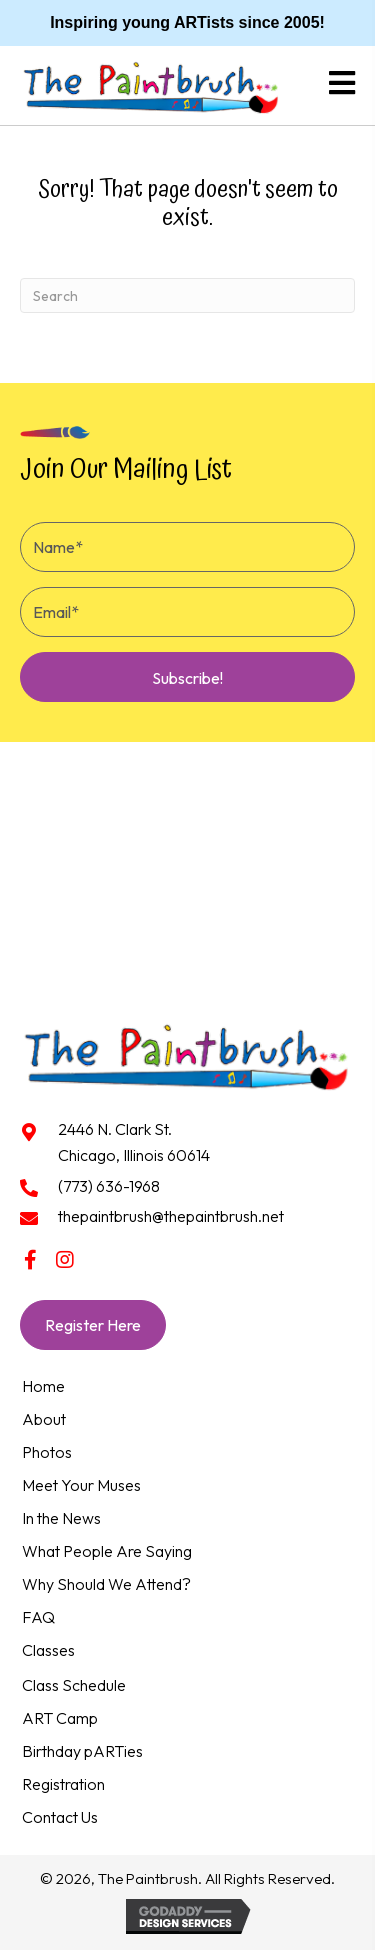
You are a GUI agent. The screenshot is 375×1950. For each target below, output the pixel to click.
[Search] (187, 295)
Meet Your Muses (81, 1485)
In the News (61, 1518)
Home (43, 1386)
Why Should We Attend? (106, 1584)
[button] (187, 677)
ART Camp (60, 1718)
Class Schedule (74, 1685)
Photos (47, 1452)
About (44, 1419)
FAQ (38, 1617)
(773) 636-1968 (109, 1186)
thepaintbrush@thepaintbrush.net (171, 1216)
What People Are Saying (107, 1551)
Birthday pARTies (82, 1751)
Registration (63, 1784)
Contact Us (60, 1817)
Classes (48, 1650)
